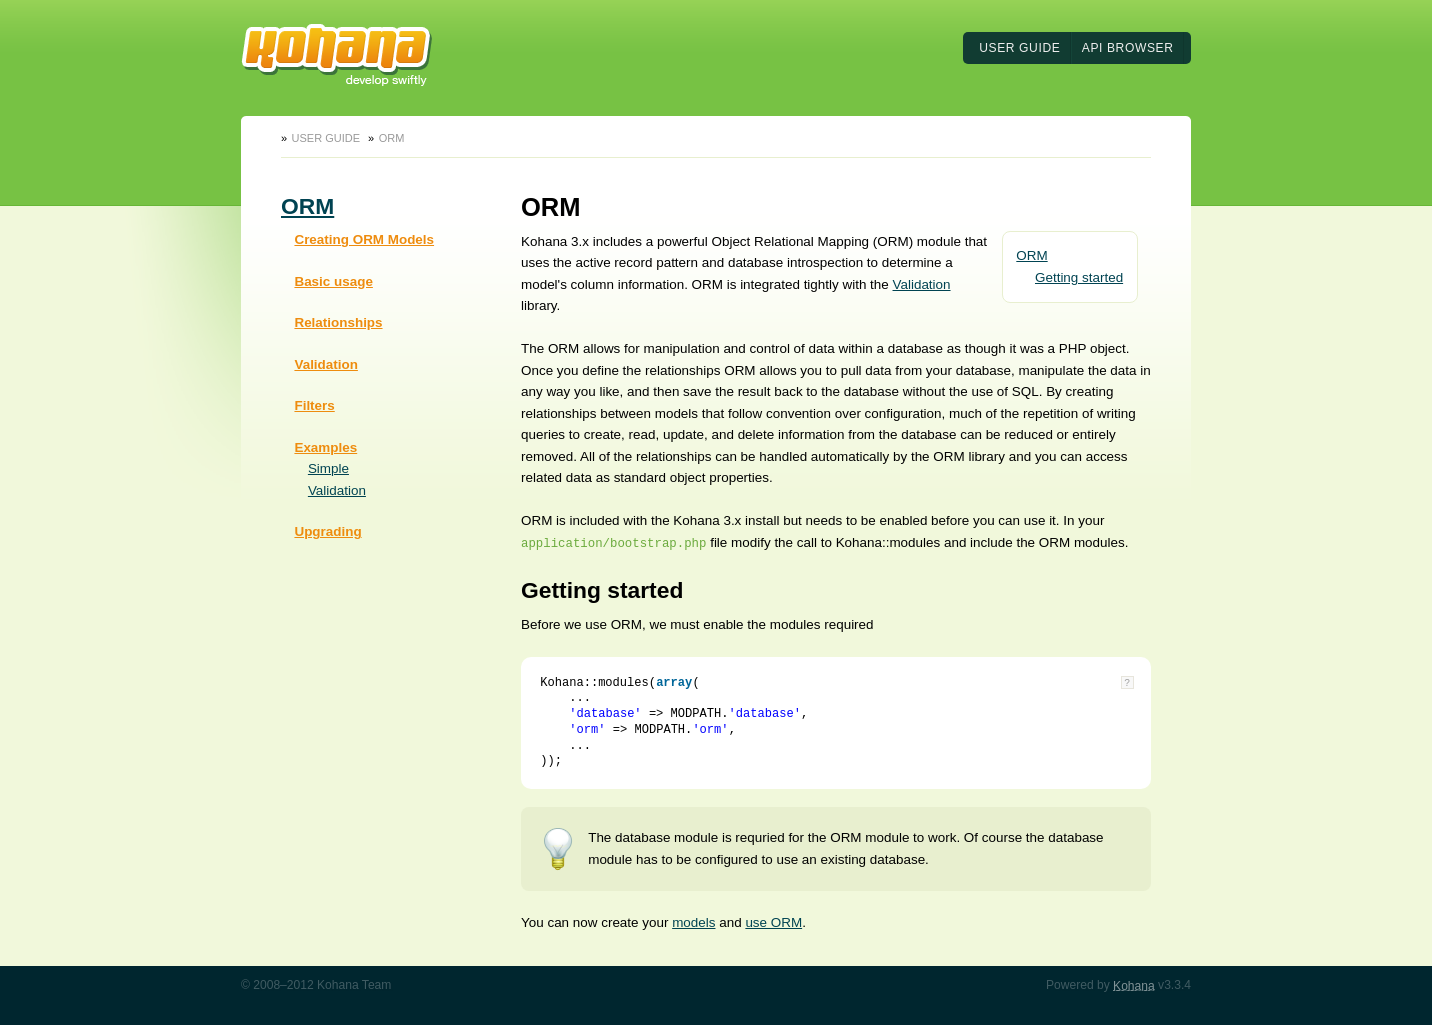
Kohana (1134, 985)
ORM (392, 138)
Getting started (1079, 277)
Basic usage (333, 281)
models (693, 922)
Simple (328, 468)
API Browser (1128, 48)
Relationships (338, 322)
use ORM (773, 922)
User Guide (1019, 48)
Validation (325, 364)
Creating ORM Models (364, 239)
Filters (314, 405)
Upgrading (327, 531)
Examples (325, 447)
